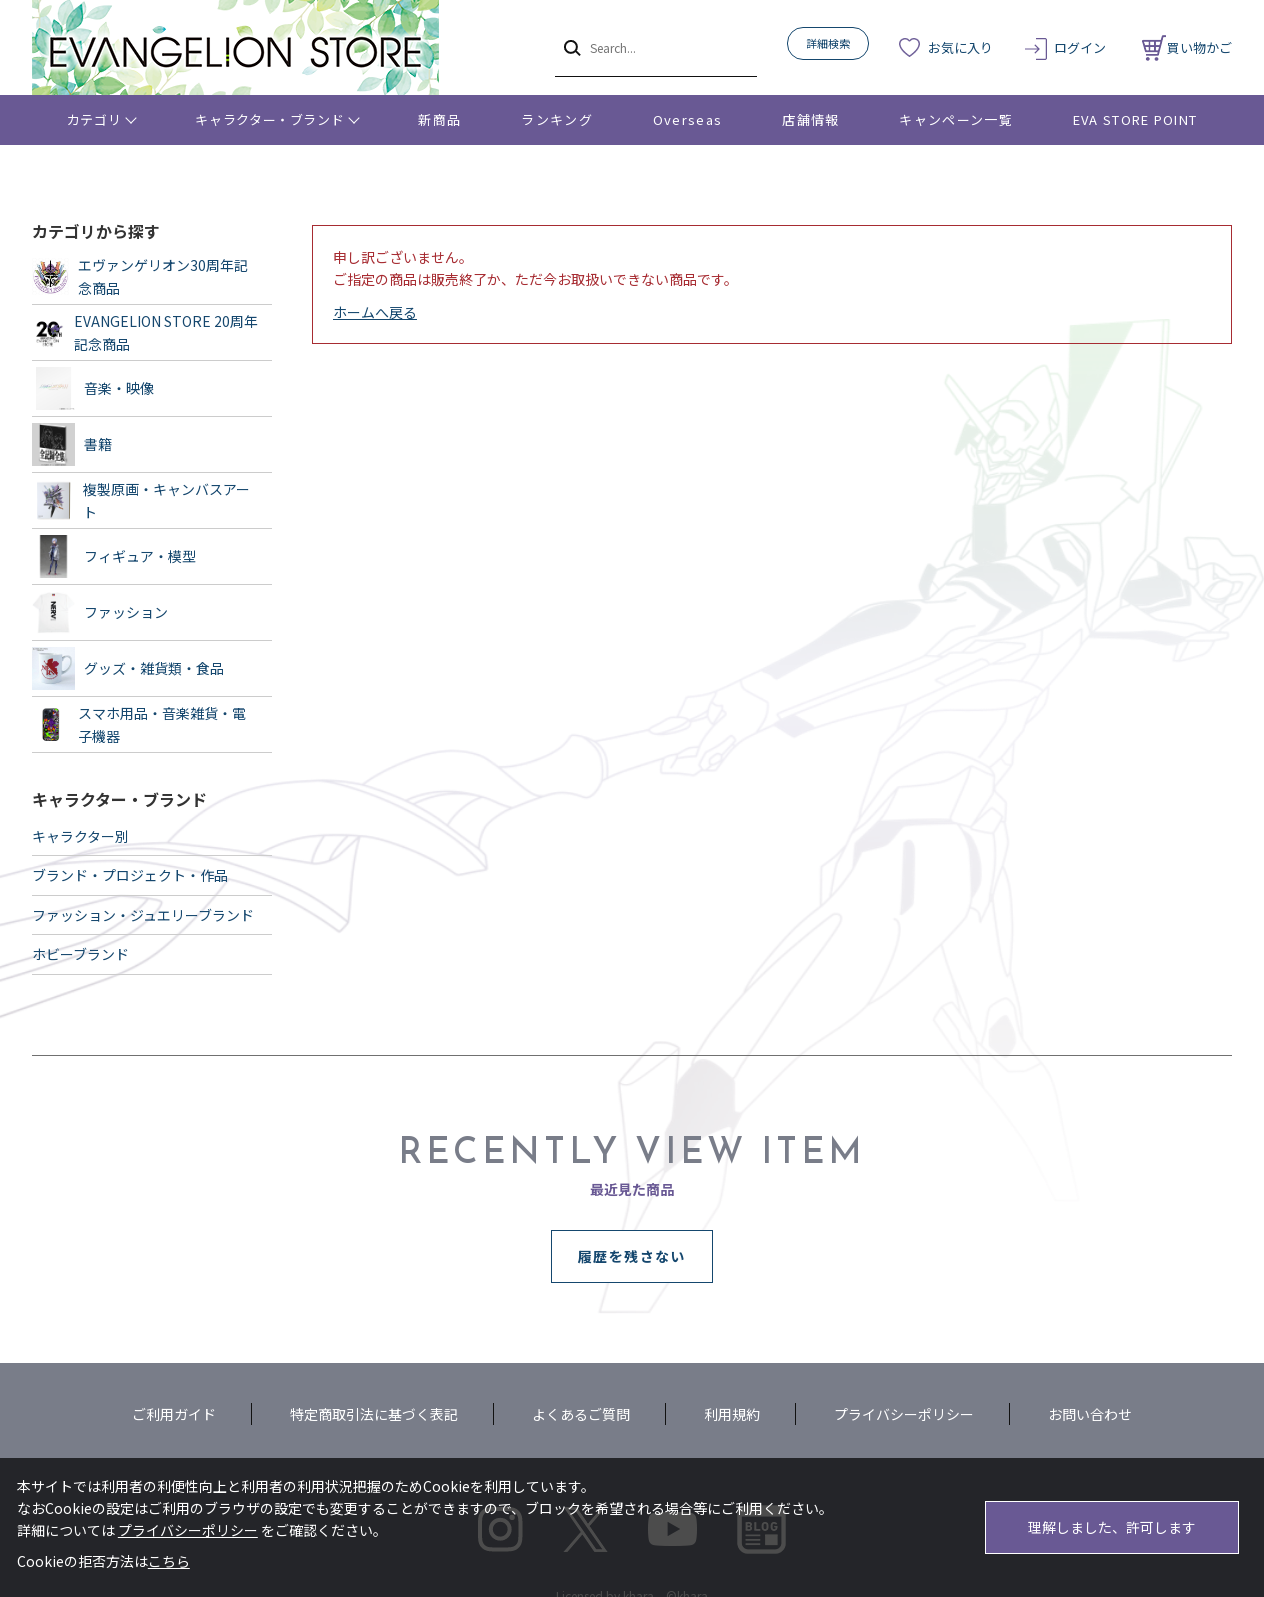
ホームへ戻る (375, 312)
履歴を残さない (632, 1256)
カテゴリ (94, 119)
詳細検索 (828, 43)
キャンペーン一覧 (955, 119)
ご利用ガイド (174, 1414)
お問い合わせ (1090, 1414)
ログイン (1080, 47)
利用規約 (732, 1414)
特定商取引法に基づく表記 (374, 1414)
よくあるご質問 (581, 1414)
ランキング (557, 119)
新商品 (439, 119)
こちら (169, 1561)
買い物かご (1187, 47)
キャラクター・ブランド (269, 119)
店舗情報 (810, 119)
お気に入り (960, 47)
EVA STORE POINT (1135, 119)
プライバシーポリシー (904, 1414)
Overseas (687, 119)
